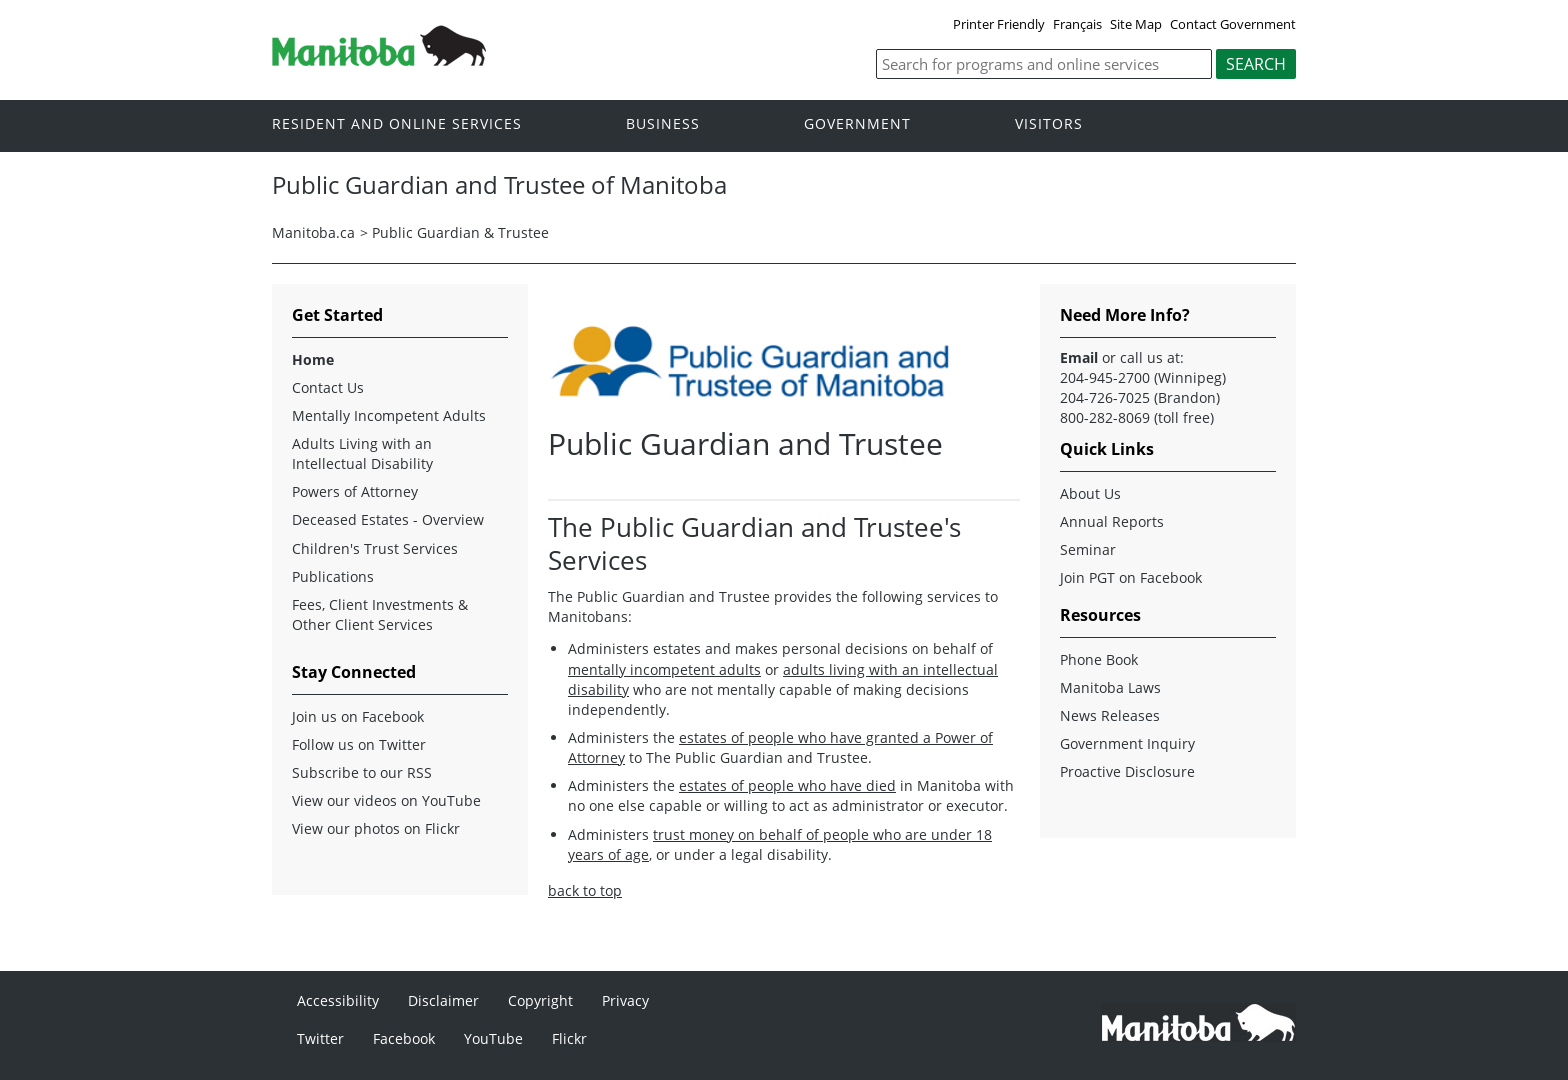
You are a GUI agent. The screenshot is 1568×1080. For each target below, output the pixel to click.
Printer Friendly (999, 24)
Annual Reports (1112, 521)
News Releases (1110, 715)
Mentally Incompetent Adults (389, 415)
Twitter (320, 1038)
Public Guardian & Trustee (460, 232)
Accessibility (338, 1000)
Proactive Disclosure (1127, 771)
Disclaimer (443, 1000)
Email (1079, 357)
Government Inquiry (1127, 743)
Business (663, 124)
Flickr (569, 1038)
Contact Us (328, 387)
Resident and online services (397, 124)
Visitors (1049, 124)
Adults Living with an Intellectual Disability (362, 453)
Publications (333, 576)
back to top (585, 890)
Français (1077, 24)
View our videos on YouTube (386, 800)
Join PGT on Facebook (1131, 577)
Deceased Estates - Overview (388, 519)
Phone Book (1099, 659)
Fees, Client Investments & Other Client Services (380, 614)
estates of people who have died (787, 785)
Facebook (404, 1038)
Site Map (1136, 24)
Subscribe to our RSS (362, 772)
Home (313, 359)
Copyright (540, 1000)
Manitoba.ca (313, 232)
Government (857, 124)
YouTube (493, 1038)
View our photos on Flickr (376, 828)
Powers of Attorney (355, 491)
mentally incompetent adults (664, 669)
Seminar (1088, 549)
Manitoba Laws (1110, 687)
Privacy (625, 1000)
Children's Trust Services (375, 548)
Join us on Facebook (358, 716)
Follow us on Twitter (359, 744)
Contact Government (1233, 24)
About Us (1090, 493)
